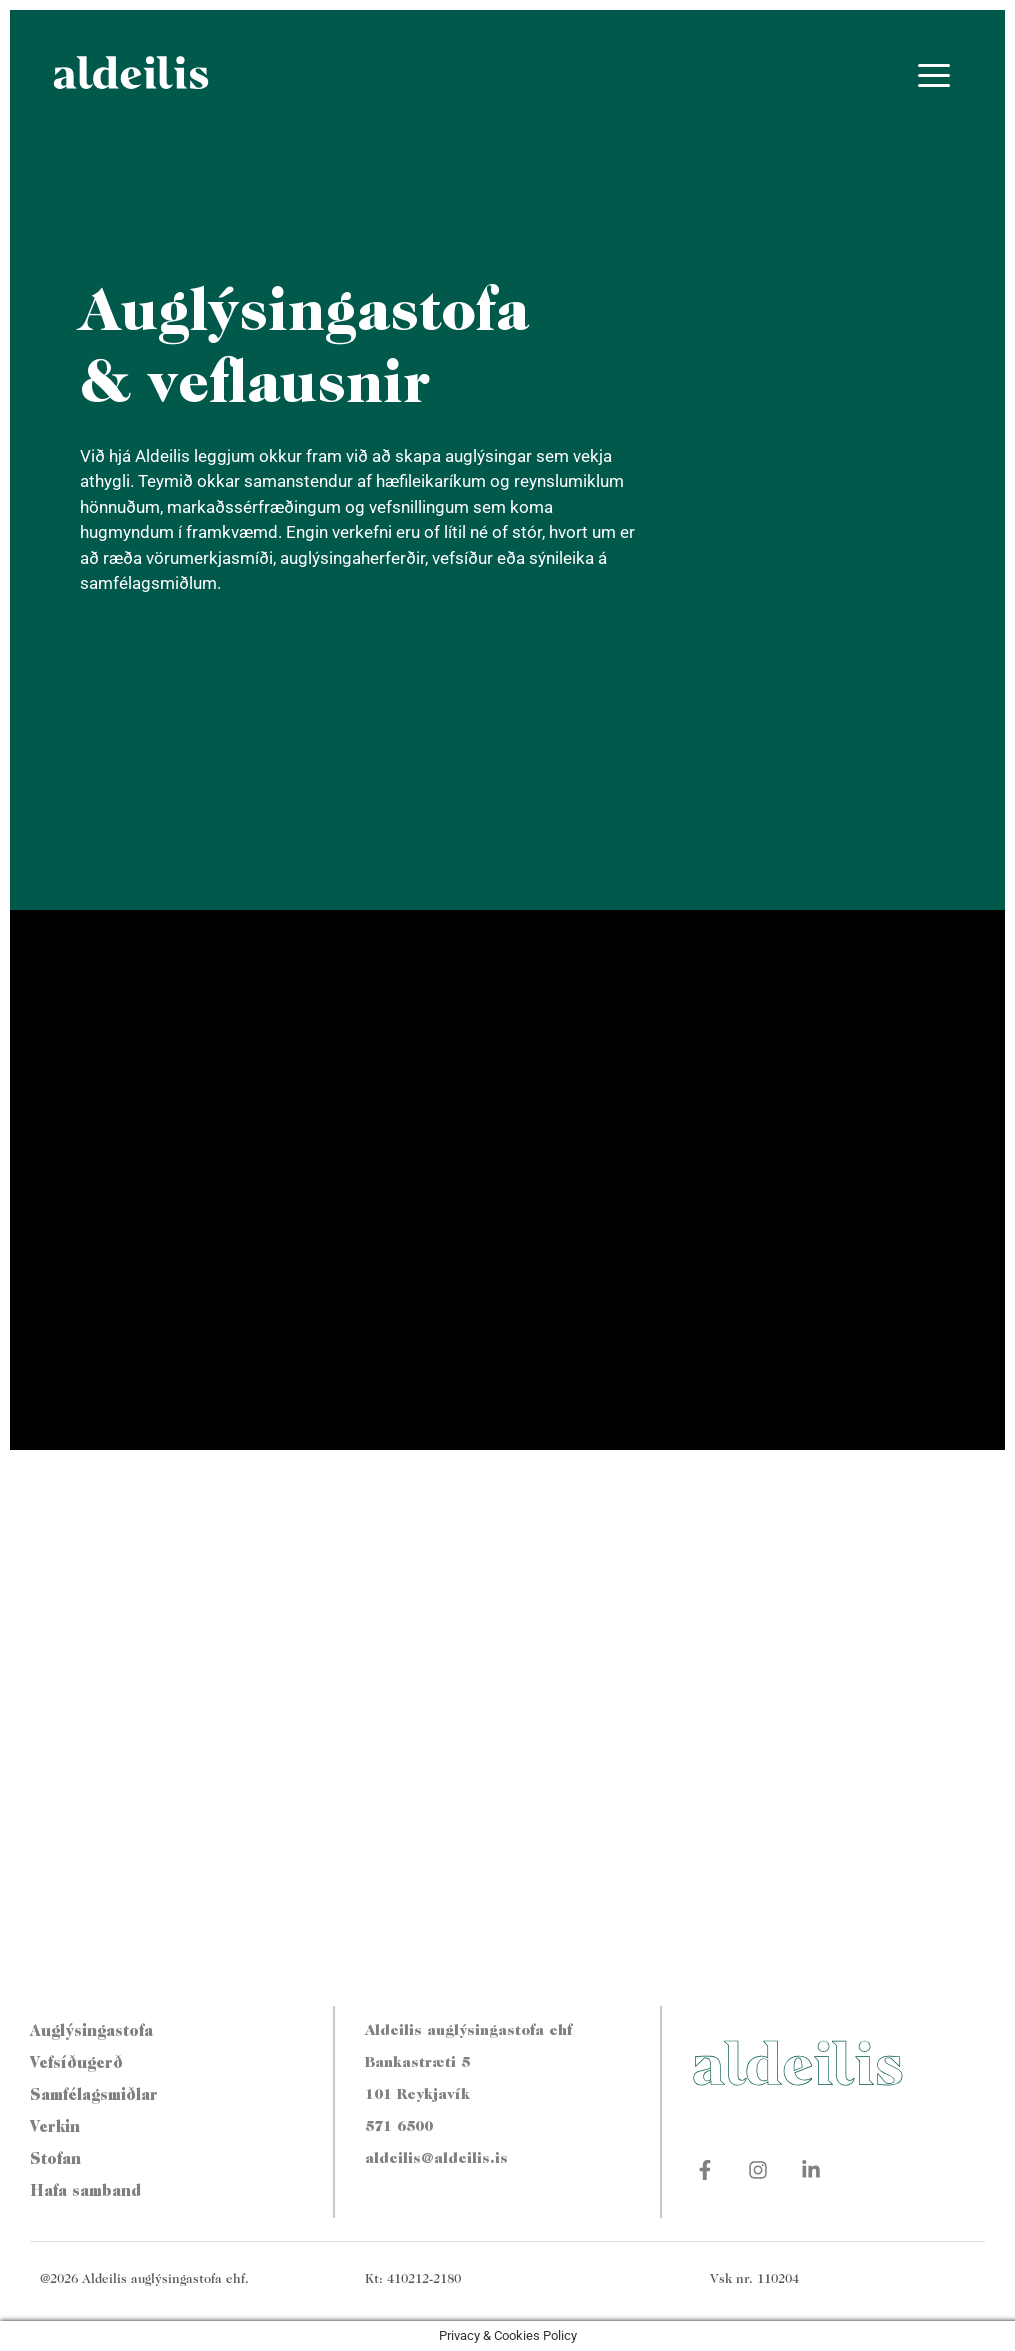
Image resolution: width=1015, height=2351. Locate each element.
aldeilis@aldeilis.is (436, 2159)
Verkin (55, 2128)
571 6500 (399, 2127)
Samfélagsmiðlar (94, 2096)
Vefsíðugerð (76, 2064)
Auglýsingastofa (91, 2032)
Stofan (55, 2160)
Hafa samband (85, 2192)
